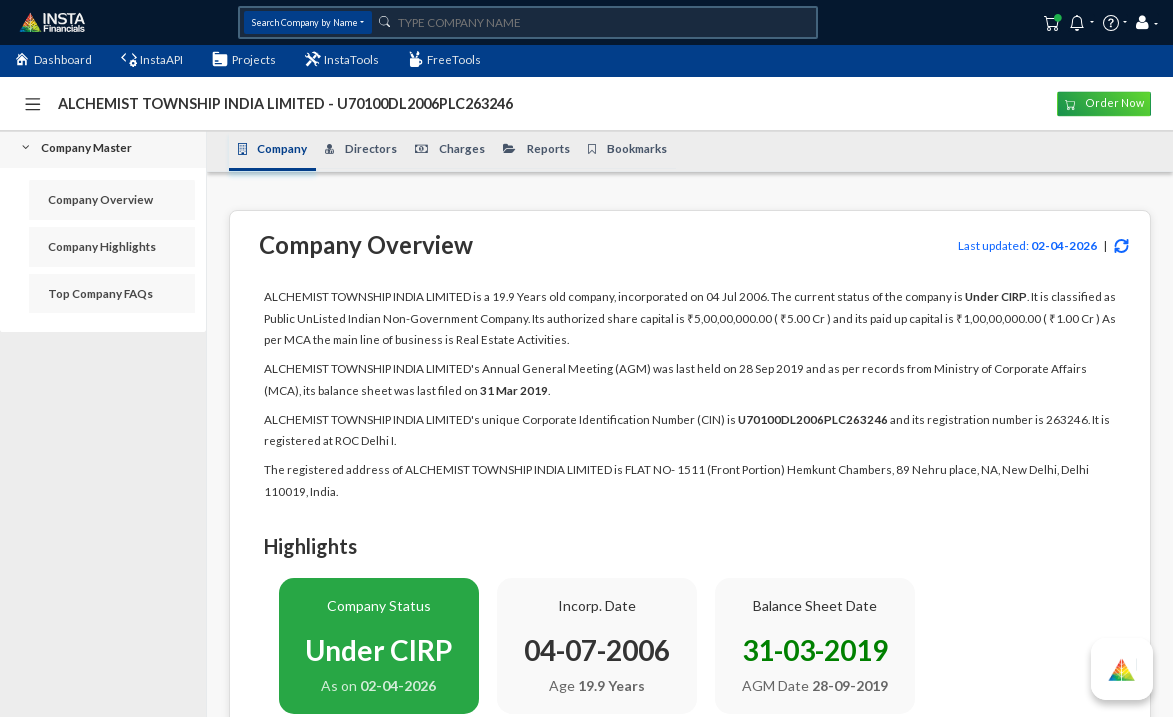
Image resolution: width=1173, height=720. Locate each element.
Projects (244, 59)
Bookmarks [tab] (627, 148)
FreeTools (445, 59)
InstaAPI (152, 59)
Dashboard (53, 59)
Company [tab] (273, 148)
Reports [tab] (536, 148)
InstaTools (342, 59)
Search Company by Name (305, 22)
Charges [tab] (450, 148)
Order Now (1104, 104)
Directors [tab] (361, 148)
